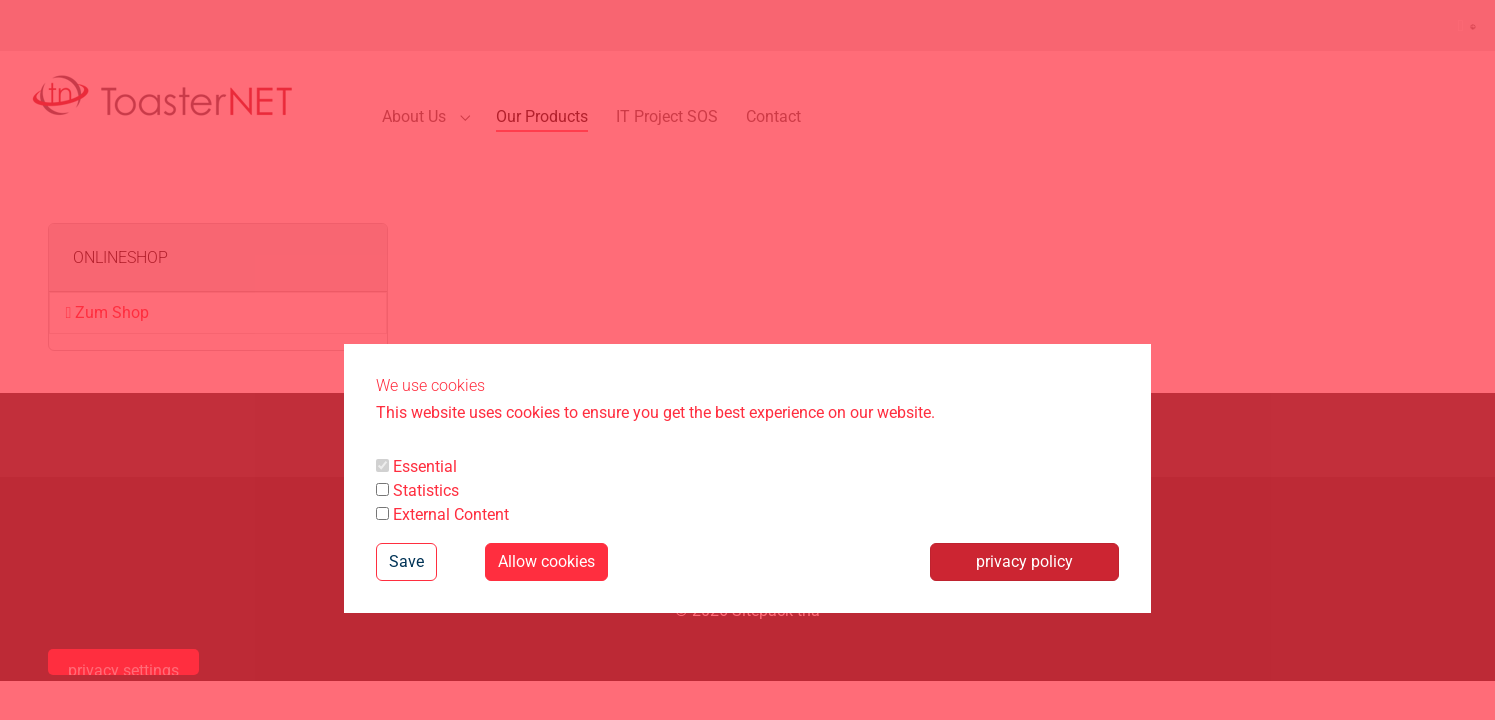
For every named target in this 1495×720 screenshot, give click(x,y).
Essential (416, 466)
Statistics (417, 490)
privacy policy (1024, 561)
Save (406, 561)
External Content (442, 514)
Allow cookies (546, 561)
